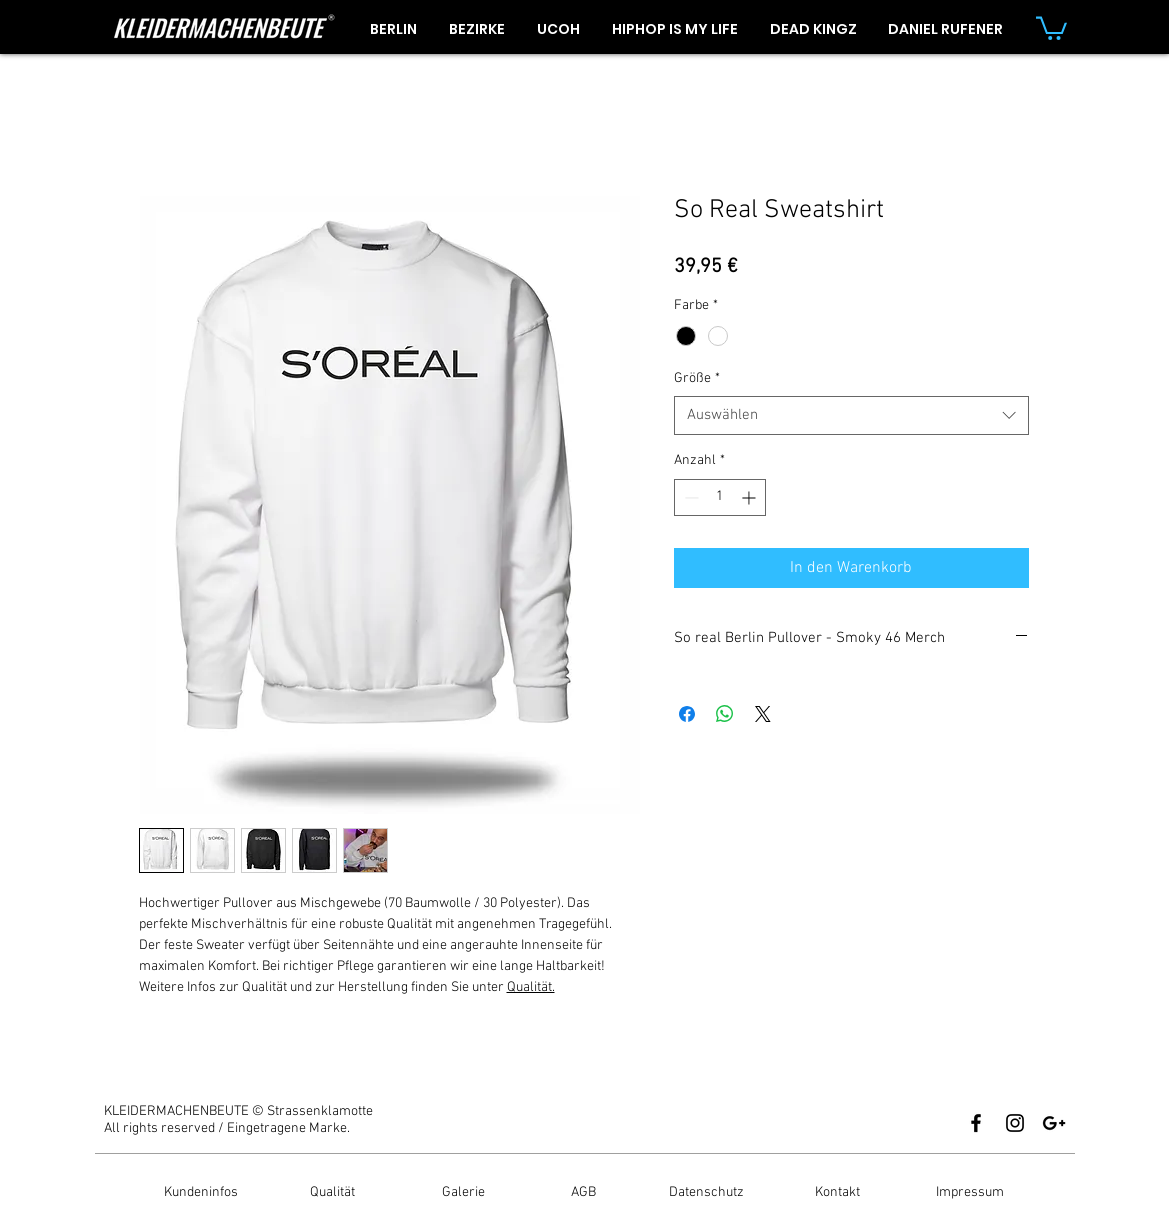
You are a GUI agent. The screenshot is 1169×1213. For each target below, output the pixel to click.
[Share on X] (763, 714)
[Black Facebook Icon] (976, 1123)
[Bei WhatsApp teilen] (725, 714)
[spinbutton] (720, 497)
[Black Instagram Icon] (1015, 1123)
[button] (1051, 27)
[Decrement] (689, 497)
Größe (697, 378)
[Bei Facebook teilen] (687, 714)
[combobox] (851, 415)
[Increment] (750, 497)
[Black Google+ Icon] (1054, 1123)
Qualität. (531, 987)
